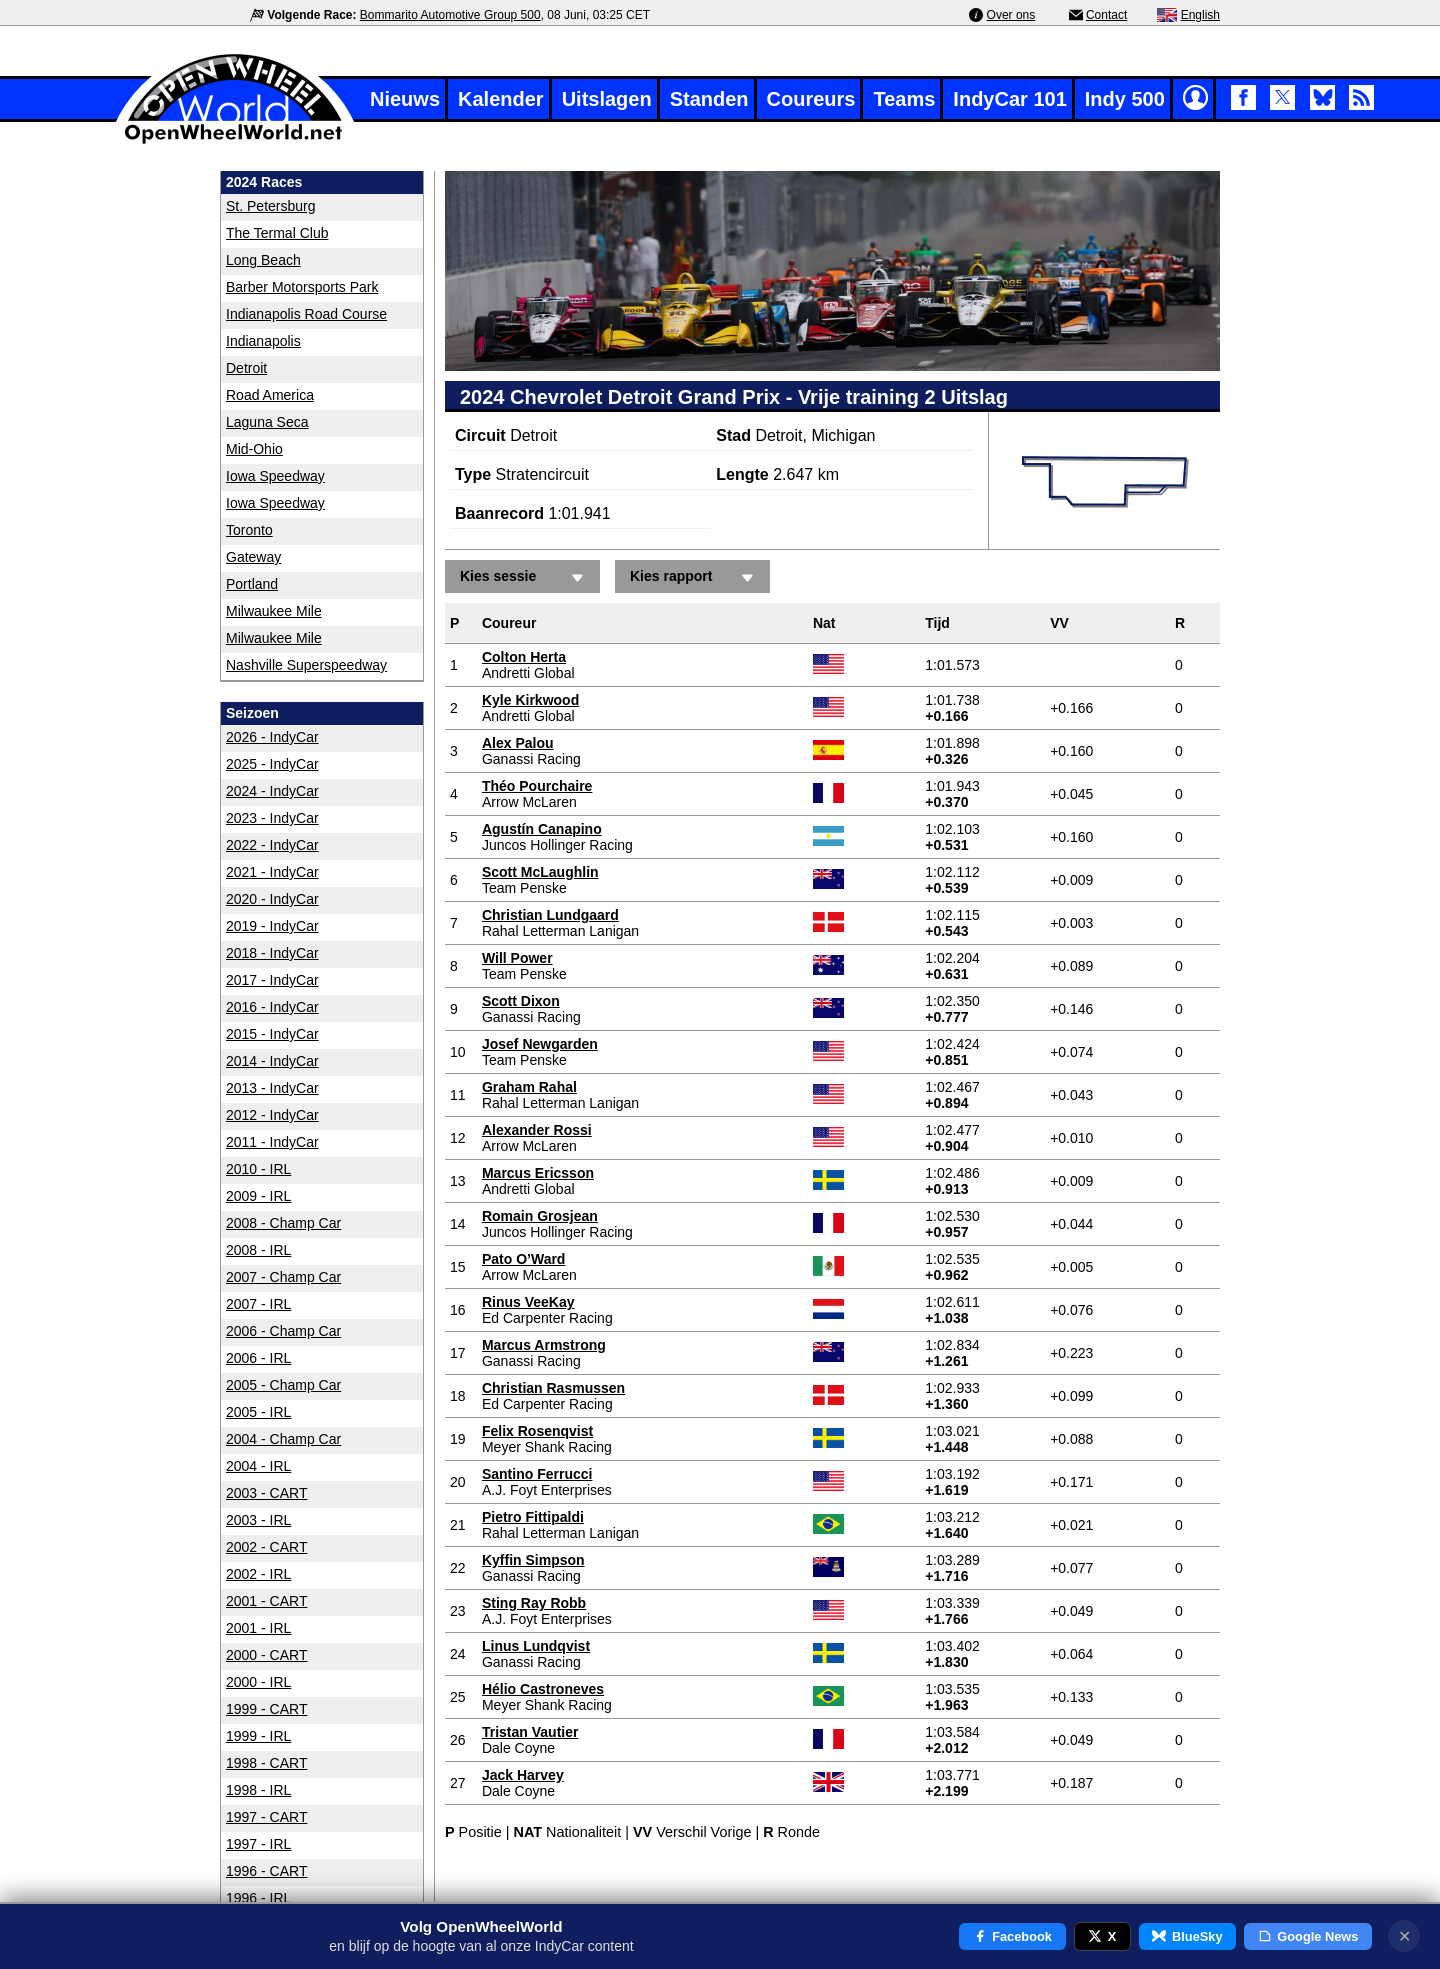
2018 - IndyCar (272, 953)
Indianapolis (263, 341)
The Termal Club (277, 233)
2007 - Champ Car (283, 1277)
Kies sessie (525, 577)
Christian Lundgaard (550, 915)
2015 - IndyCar (272, 1034)
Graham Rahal (529, 1087)
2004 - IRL (258, 1466)
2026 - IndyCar (272, 737)
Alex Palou (518, 743)
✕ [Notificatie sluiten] (1404, 1936)
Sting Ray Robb (534, 1603)
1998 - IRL (258, 1790)
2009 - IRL (258, 1196)
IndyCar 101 (1009, 99)
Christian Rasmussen (553, 1388)
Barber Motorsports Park (302, 287)
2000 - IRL (258, 1682)
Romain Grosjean (540, 1216)
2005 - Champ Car (283, 1385)
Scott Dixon (521, 1001)
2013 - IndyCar (272, 1088)
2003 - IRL (258, 1520)
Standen (709, 99)
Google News (1308, 1936)
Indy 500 (1125, 99)
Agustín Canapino (542, 829)
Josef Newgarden (540, 1044)
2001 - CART (266, 1601)
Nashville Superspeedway (306, 665)
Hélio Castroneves (543, 1689)
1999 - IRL (258, 1736)
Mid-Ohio (254, 449)
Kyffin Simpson (533, 1560)
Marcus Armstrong (544, 1345)
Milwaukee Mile (274, 611)
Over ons (1011, 15)
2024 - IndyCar (272, 791)
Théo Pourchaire (537, 786)
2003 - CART (266, 1493)
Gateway (253, 557)
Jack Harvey (523, 1775)
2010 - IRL (258, 1169)
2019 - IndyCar (272, 926)
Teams (904, 99)
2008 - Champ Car (283, 1223)
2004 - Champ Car (283, 1439)
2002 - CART (266, 1547)
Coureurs (811, 99)
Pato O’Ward (524, 1259)
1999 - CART (266, 1709)
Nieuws (405, 99)
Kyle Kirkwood (530, 700)
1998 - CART (266, 1763)
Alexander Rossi (537, 1130)
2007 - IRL (258, 1304)
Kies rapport (695, 577)
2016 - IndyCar (272, 1007)
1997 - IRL (258, 1844)
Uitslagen (607, 99)
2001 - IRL (258, 1628)
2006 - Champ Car (283, 1331)
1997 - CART (266, 1817)
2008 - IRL (258, 1250)
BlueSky (1187, 1936)
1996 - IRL (258, 1898)
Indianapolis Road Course (306, 314)
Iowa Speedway (275, 476)
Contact (1106, 15)
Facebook (1012, 1936)
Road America (270, 395)
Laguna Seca (267, 422)
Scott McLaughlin (540, 872)
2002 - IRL (258, 1574)
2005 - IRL (258, 1412)
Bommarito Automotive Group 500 (450, 15)
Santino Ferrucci (537, 1474)
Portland (252, 584)
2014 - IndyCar (272, 1061)
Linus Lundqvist (536, 1646)
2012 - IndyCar (272, 1115)
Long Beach (263, 260)
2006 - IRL (258, 1358)
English (1200, 15)
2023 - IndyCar (272, 818)
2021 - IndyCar (272, 872)
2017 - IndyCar (272, 980)
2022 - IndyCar (272, 845)
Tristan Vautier (530, 1732)
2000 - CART (266, 1655)
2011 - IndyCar (272, 1142)
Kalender (501, 99)
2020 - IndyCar (272, 899)
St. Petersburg (271, 206)
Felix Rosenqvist (537, 1431)
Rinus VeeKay (528, 1302)
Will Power (517, 958)
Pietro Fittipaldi (533, 1517)
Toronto (249, 530)
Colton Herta (524, 657)
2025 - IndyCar (272, 764)
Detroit (246, 368)
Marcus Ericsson (538, 1173)
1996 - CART (266, 1871)
